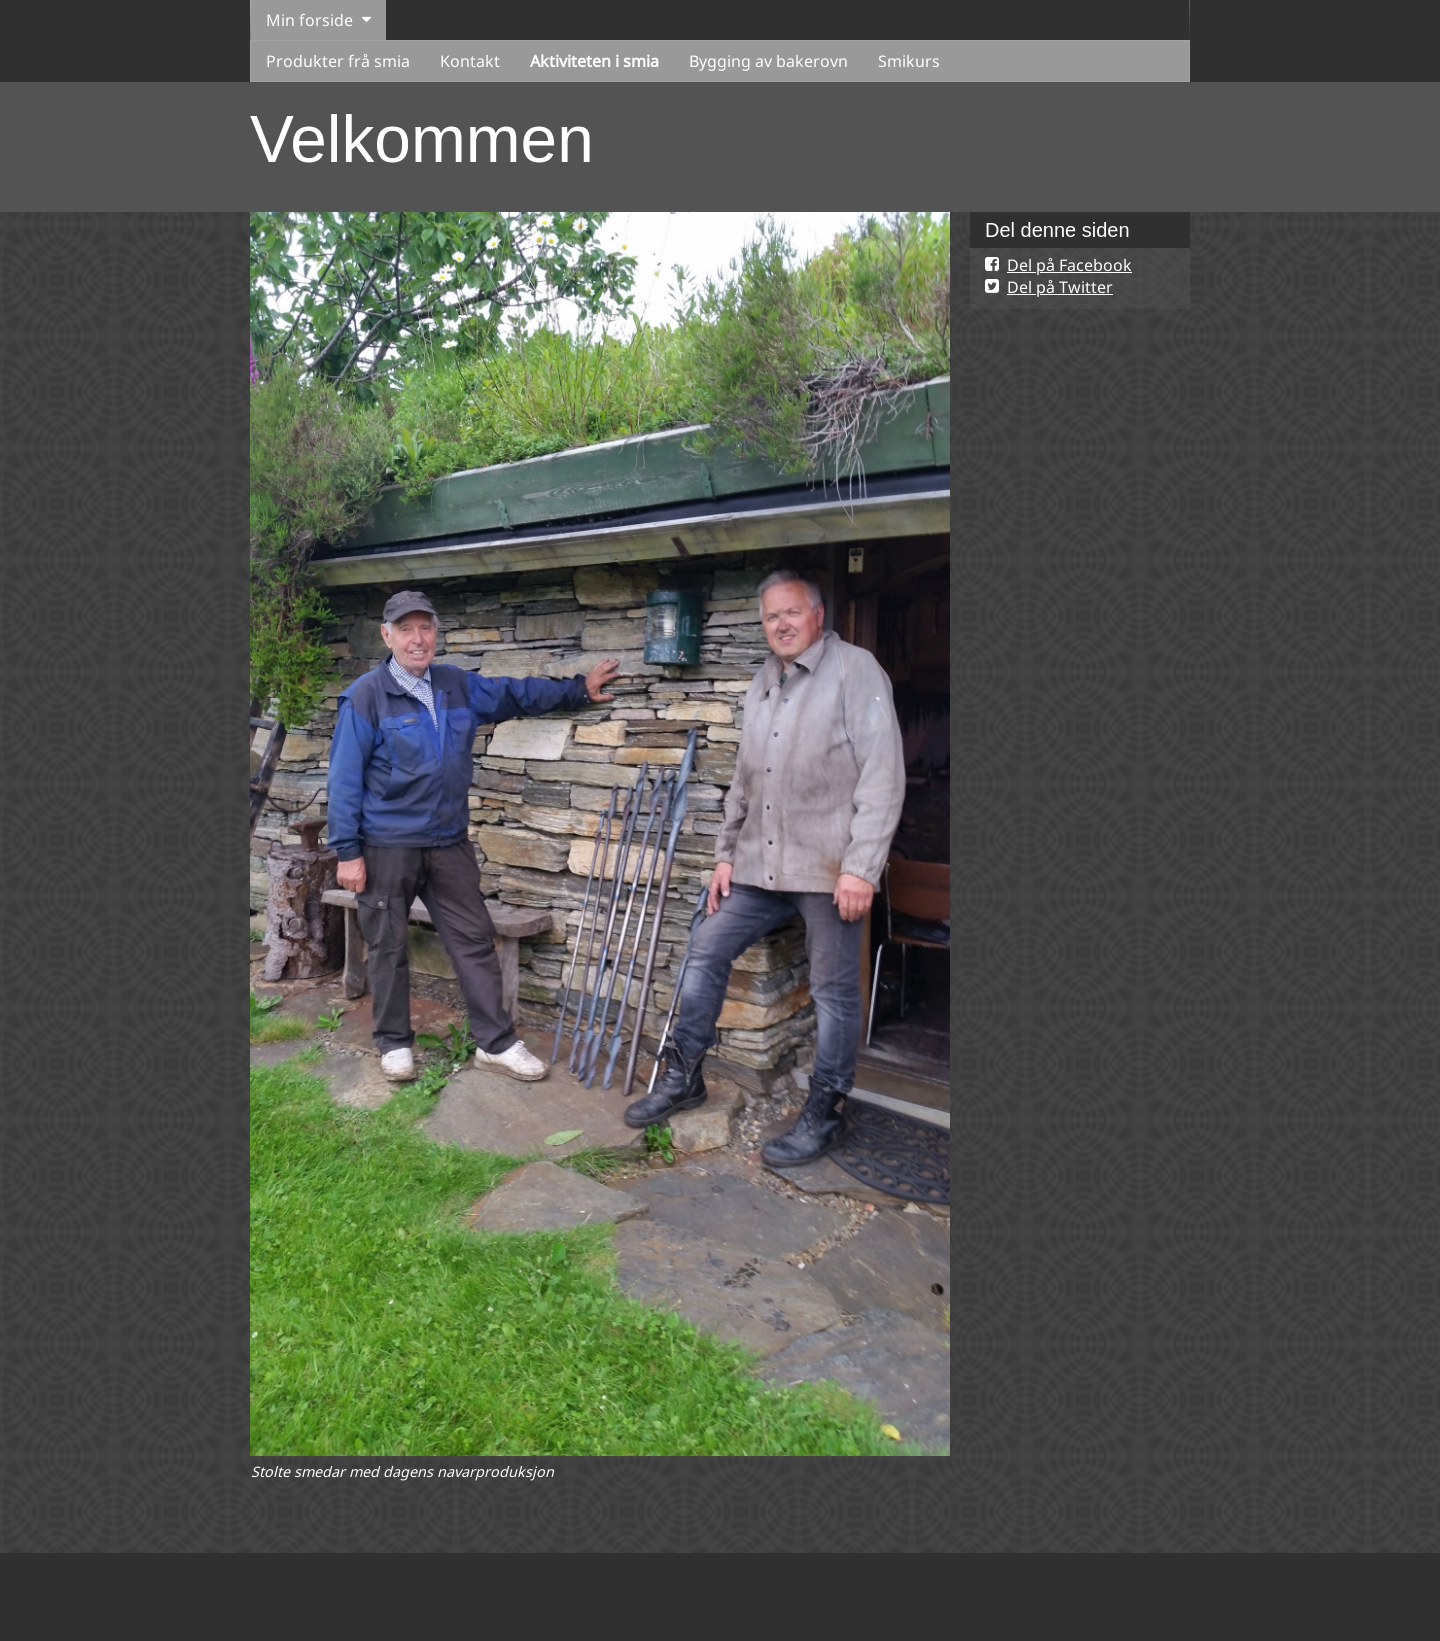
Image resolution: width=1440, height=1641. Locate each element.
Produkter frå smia (338, 61)
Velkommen (422, 139)
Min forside (309, 20)
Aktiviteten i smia (594, 61)
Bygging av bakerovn (768, 61)
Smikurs (909, 61)
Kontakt (470, 61)
